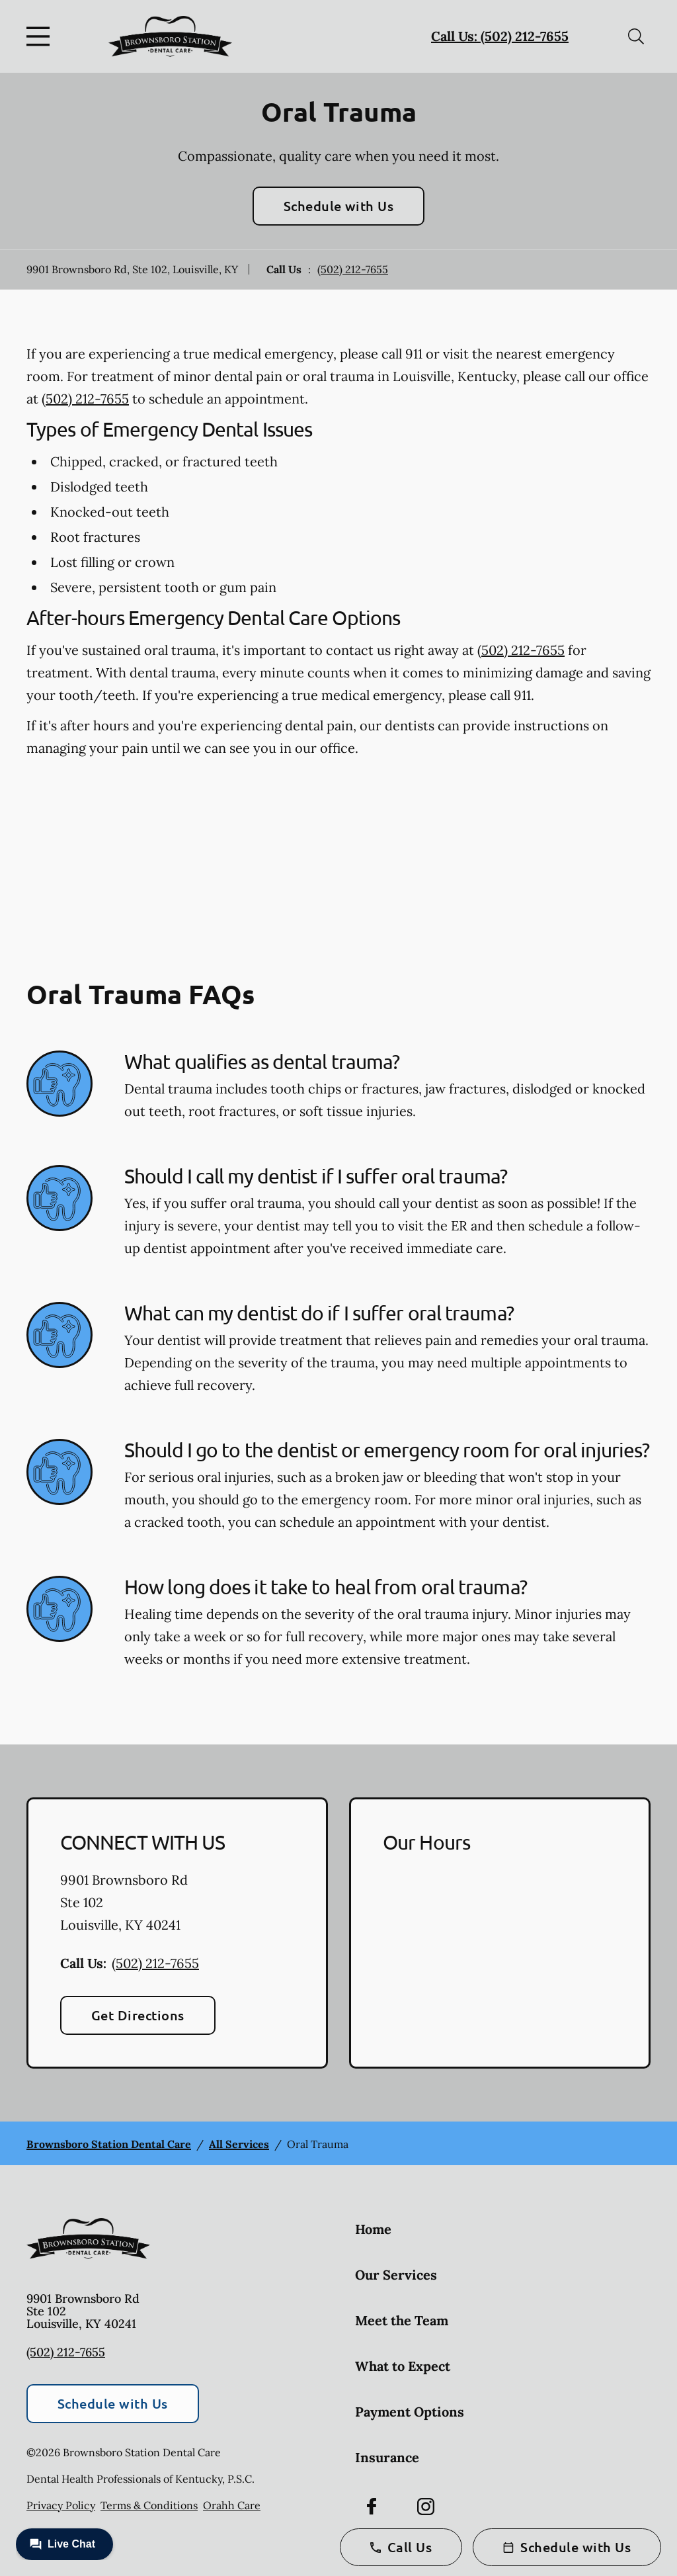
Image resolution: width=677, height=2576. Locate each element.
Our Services (396, 2274)
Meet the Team (401, 2320)
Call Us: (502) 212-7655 (500, 36)
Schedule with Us (339, 205)
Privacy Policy (60, 2505)
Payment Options (409, 2411)
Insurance (387, 2457)
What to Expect (402, 2366)
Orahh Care (231, 2505)
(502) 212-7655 (352, 269)
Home (373, 2229)
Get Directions (137, 2015)
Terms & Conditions (149, 2505)
